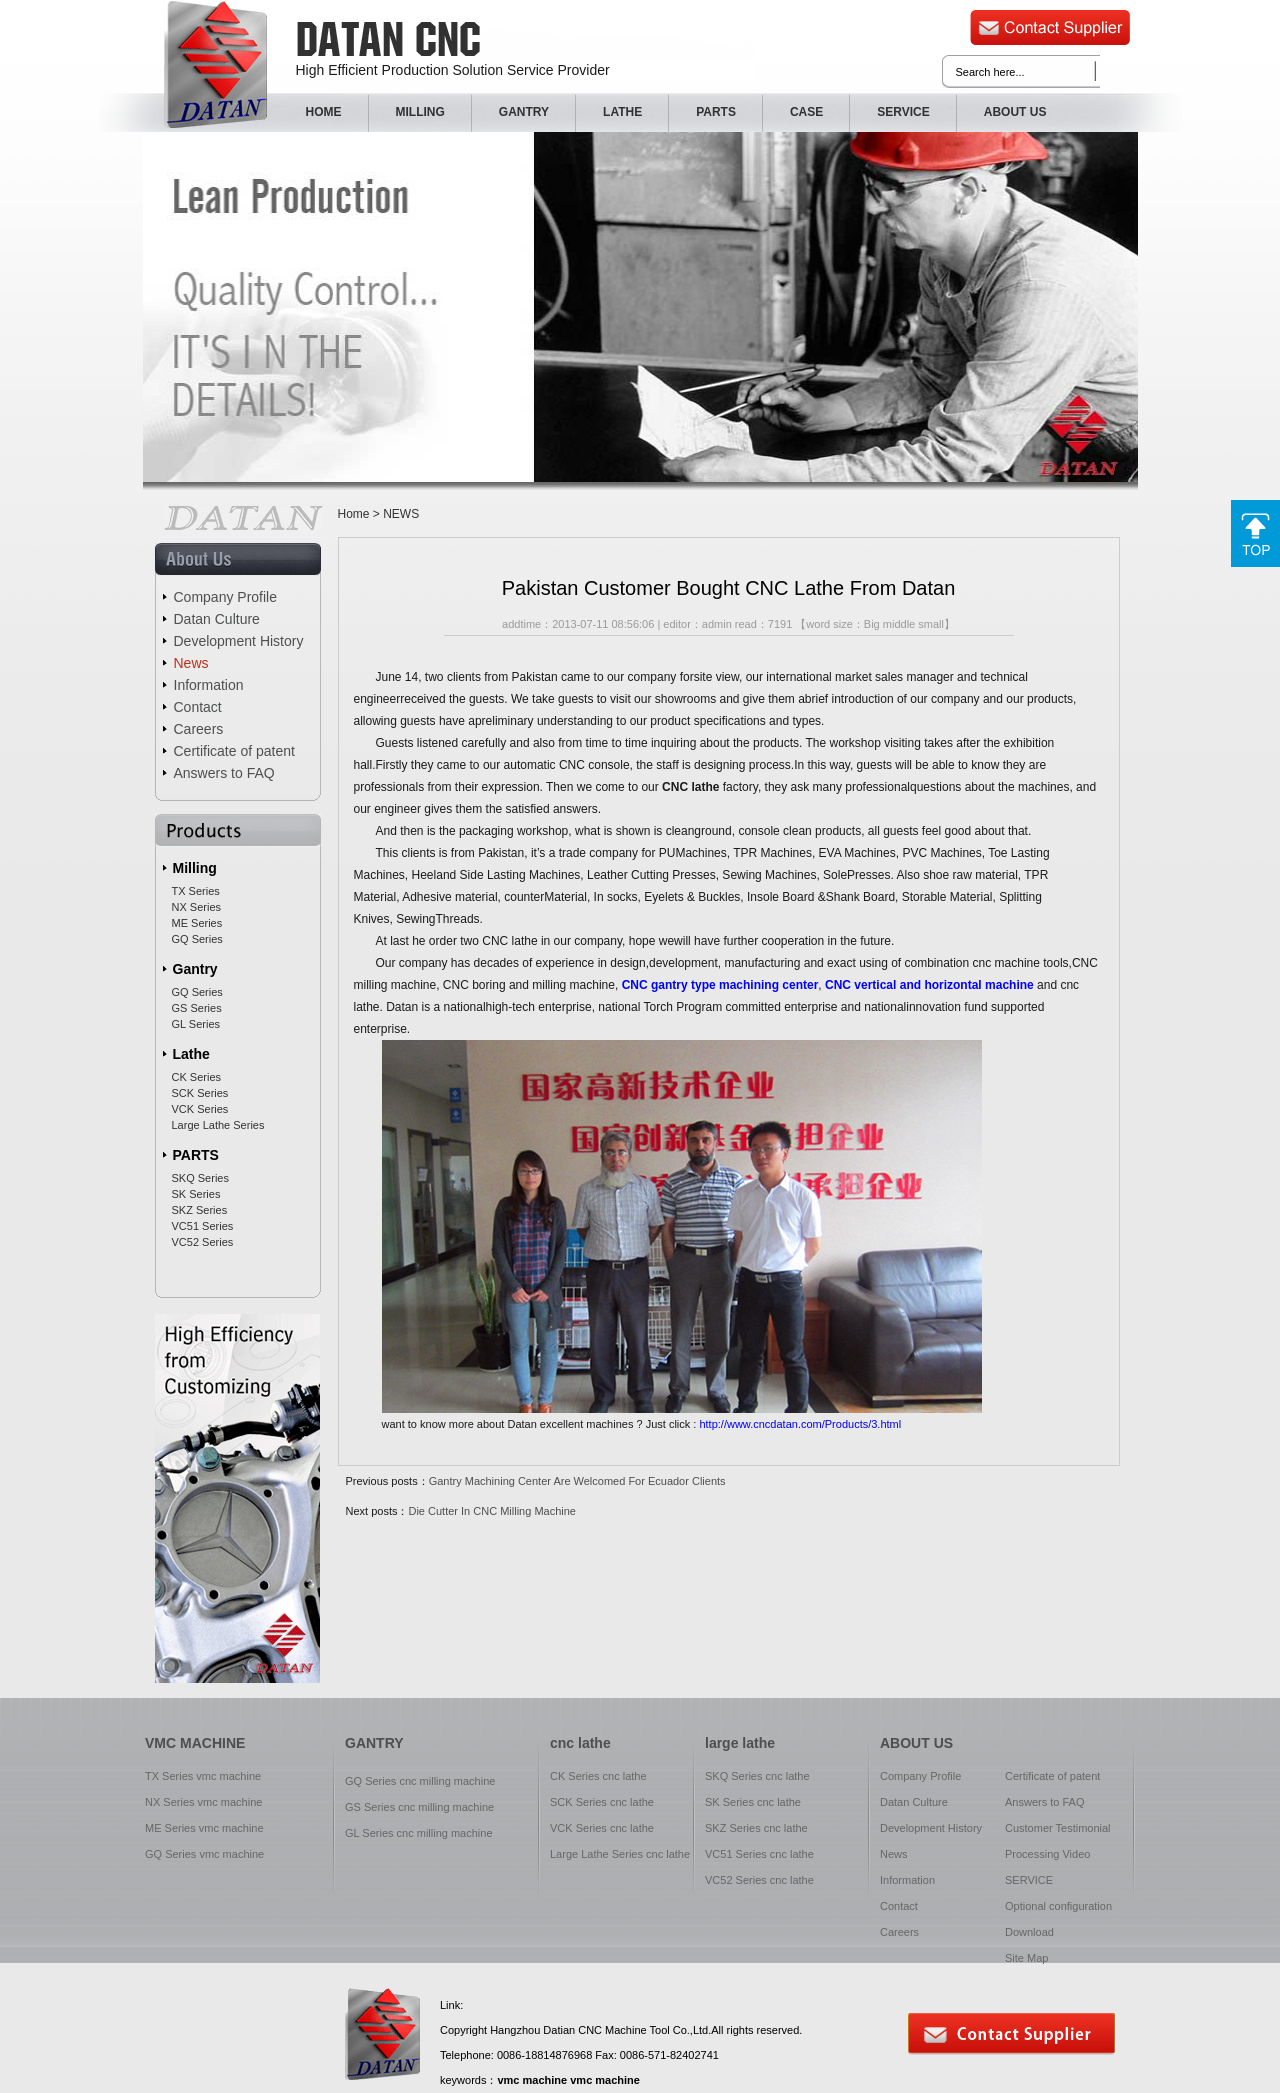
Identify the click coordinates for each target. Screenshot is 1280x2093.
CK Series (197, 1077)
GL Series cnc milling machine (419, 1833)
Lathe (191, 1054)
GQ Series (197, 939)
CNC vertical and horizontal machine (929, 985)
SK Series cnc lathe (753, 1802)
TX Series (196, 891)
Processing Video (1047, 1854)
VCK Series (200, 1109)
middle (899, 624)
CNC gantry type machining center (720, 985)
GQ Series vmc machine (204, 1854)
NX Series (197, 907)
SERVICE (903, 112)
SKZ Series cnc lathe (756, 1828)
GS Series (197, 1008)
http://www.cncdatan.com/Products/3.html (800, 1424)
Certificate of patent (234, 751)
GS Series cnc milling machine (419, 1807)
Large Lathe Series (218, 1125)
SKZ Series (200, 1210)
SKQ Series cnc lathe (757, 1776)
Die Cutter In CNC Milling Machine (492, 1511)
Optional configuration (1058, 1906)
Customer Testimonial (1058, 1828)
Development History (239, 641)
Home (354, 514)
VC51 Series (203, 1226)
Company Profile (226, 597)
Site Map (1026, 1958)
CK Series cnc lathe (598, 1776)
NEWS (401, 514)
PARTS (716, 112)
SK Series (196, 1194)
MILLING (420, 112)
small (931, 624)
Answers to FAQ (224, 773)
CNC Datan (215, 64)
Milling (195, 868)
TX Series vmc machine (203, 1776)
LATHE (622, 112)
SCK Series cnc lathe (602, 1802)
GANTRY (524, 112)
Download (1029, 1932)
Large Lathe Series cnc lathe (620, 1854)
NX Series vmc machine (203, 1802)
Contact (198, 707)
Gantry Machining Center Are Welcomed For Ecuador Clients (577, 1481)
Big (872, 624)
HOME (324, 112)
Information (209, 685)
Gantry (195, 969)
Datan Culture (217, 619)
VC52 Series (203, 1242)
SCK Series (200, 1093)
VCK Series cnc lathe (602, 1828)
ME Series (197, 923)
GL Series (196, 1024)
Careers (199, 729)
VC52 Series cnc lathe (759, 1880)
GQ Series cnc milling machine (420, 1781)
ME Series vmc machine (204, 1828)
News (191, 663)
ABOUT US (1015, 112)
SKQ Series (200, 1178)
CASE (806, 112)
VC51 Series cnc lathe (759, 1854)
